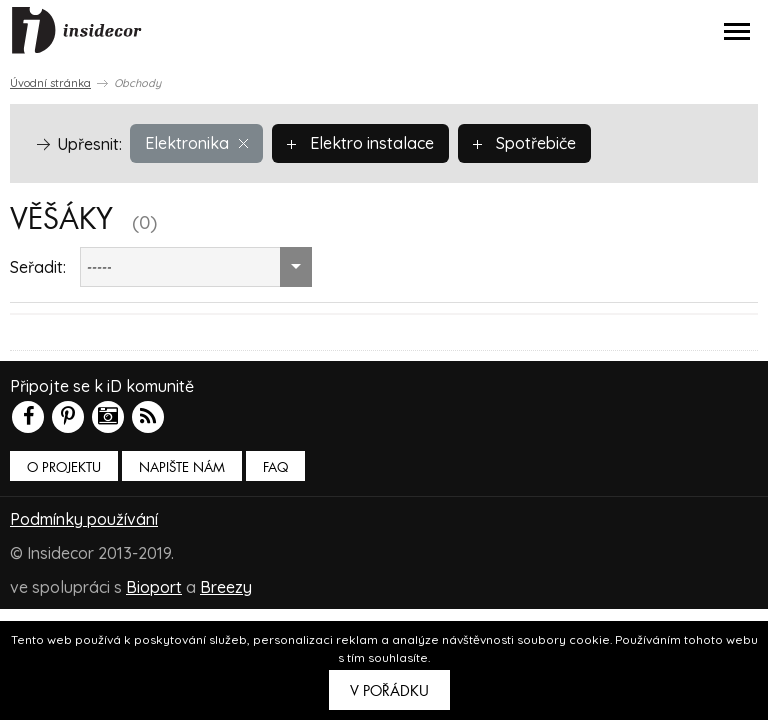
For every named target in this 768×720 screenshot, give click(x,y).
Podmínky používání (84, 519)
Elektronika (196, 143)
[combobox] (196, 267)
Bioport (154, 587)
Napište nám (182, 467)
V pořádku (389, 691)
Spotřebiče (524, 143)
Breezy (226, 587)
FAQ (275, 467)
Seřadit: (38, 267)
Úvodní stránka (50, 83)
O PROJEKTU (64, 467)
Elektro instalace (360, 143)
